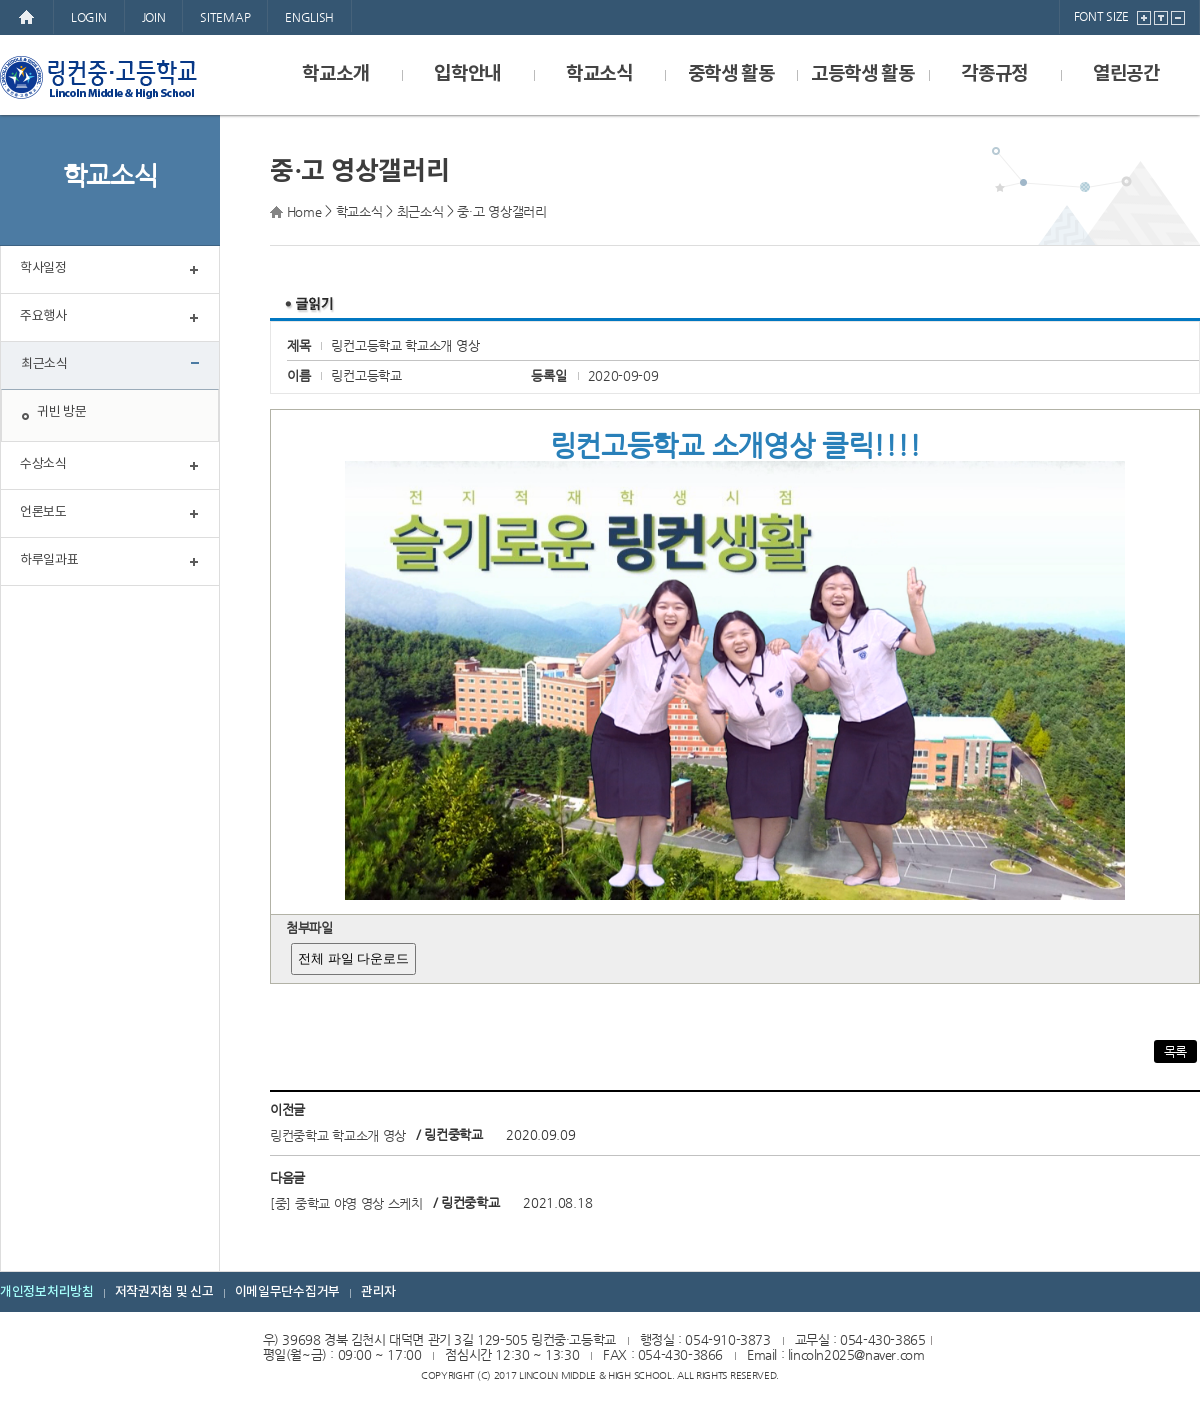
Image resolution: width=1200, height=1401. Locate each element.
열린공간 (1126, 73)
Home (304, 211)
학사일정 (43, 268)
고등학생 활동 (863, 73)
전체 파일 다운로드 (353, 958)
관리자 (378, 1292)
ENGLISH (309, 17)
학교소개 (335, 73)
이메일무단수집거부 (287, 1292)
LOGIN (89, 17)
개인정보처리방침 (47, 1292)
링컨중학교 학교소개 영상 (338, 1135)
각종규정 (994, 73)
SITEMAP (225, 17)
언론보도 (43, 512)
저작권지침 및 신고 (164, 1292)
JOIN (154, 17)
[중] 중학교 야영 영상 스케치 (346, 1203)
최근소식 (44, 364)
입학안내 (467, 73)
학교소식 (599, 73)
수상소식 (43, 464)
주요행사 (43, 316)
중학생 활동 (731, 73)
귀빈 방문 (62, 412)
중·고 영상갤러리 (501, 211)
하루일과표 (49, 560)
